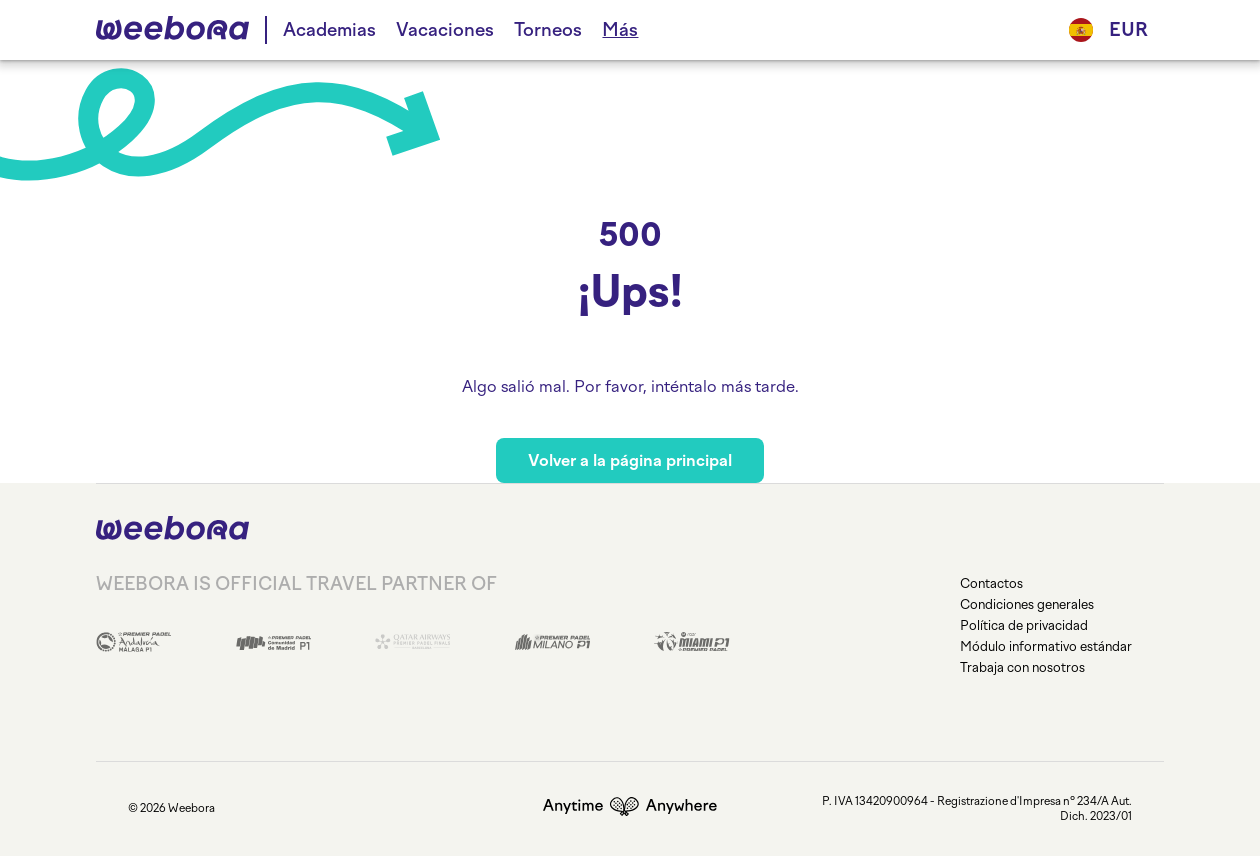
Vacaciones (445, 30)
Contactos (991, 583)
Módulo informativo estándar (1046, 646)
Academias (329, 30)
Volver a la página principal (630, 460)
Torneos (548, 30)
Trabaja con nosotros (1022, 667)
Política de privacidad (1024, 625)
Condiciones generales (1027, 604)
